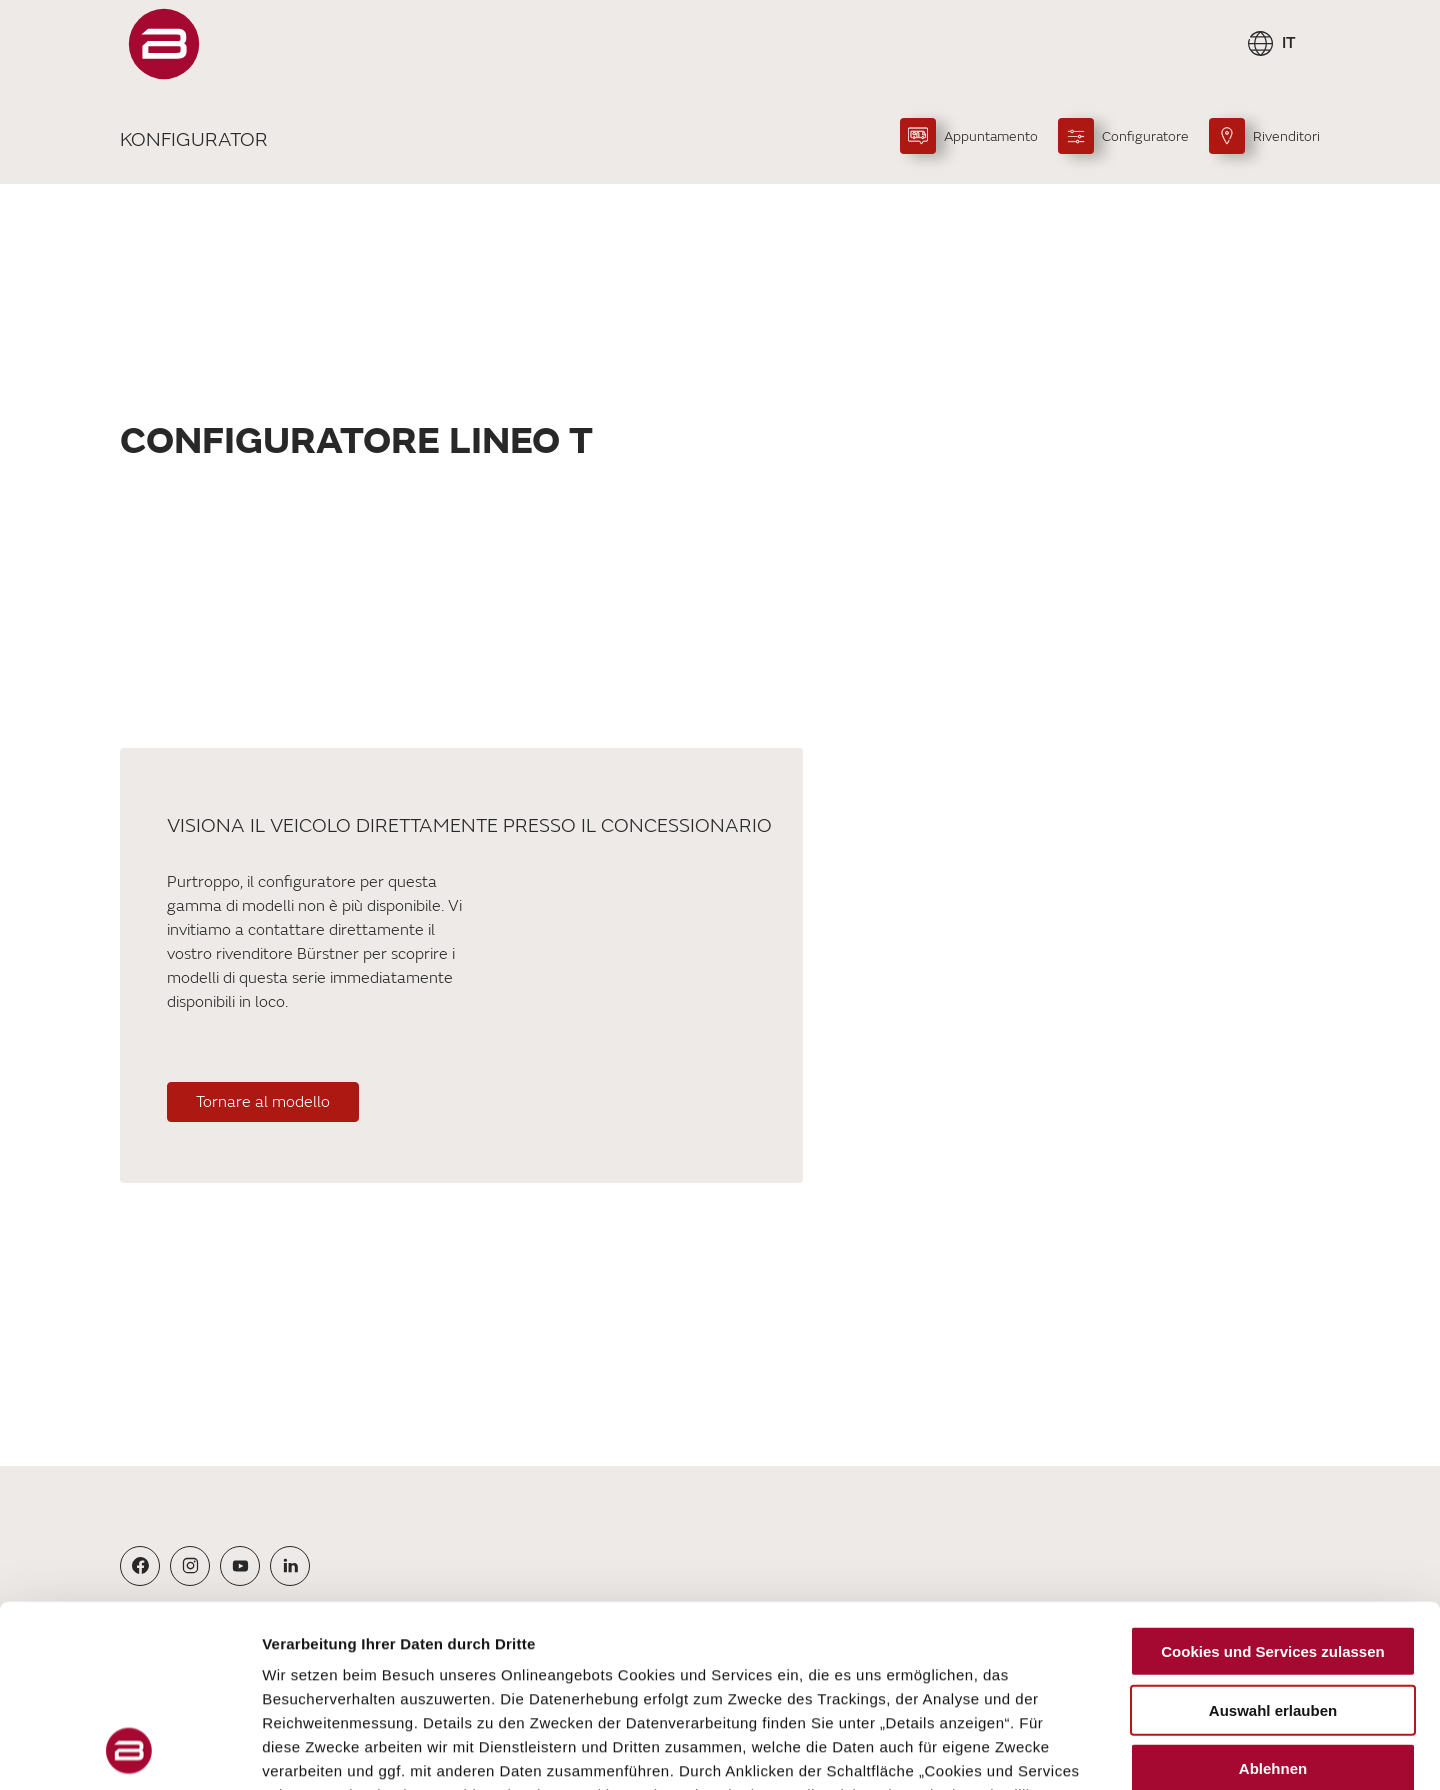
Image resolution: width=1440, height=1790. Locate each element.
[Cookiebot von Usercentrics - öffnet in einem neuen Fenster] (129, 1751)
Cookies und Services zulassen (1272, 1481)
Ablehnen (1273, 1598)
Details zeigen (1063, 1750)
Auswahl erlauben (1273, 1539)
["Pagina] (164, 44)
